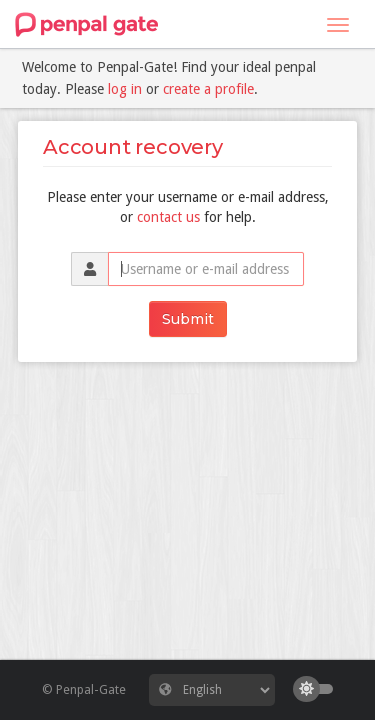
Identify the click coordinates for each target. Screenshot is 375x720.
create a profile (208, 89)
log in (125, 89)
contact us (168, 217)
